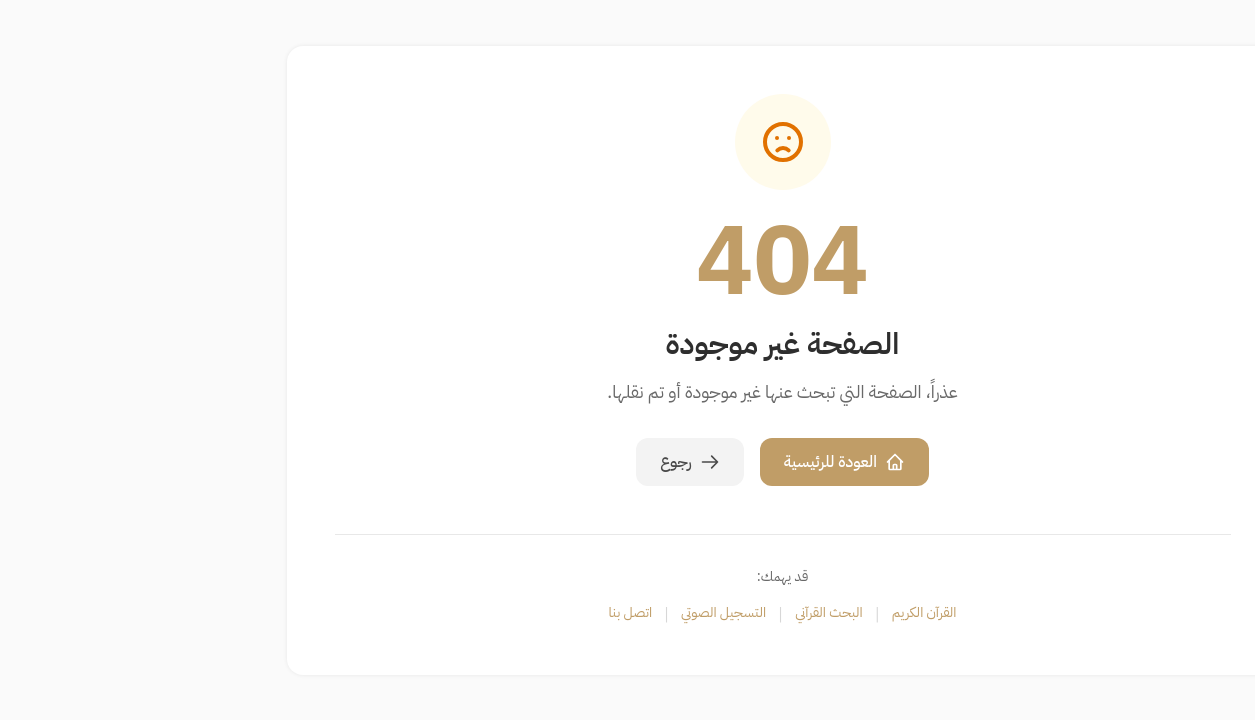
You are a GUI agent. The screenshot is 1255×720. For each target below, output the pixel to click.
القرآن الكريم (769, 613)
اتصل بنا (476, 613)
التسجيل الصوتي (568, 613)
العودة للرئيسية (689, 462)
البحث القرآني (674, 613)
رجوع (535, 462)
